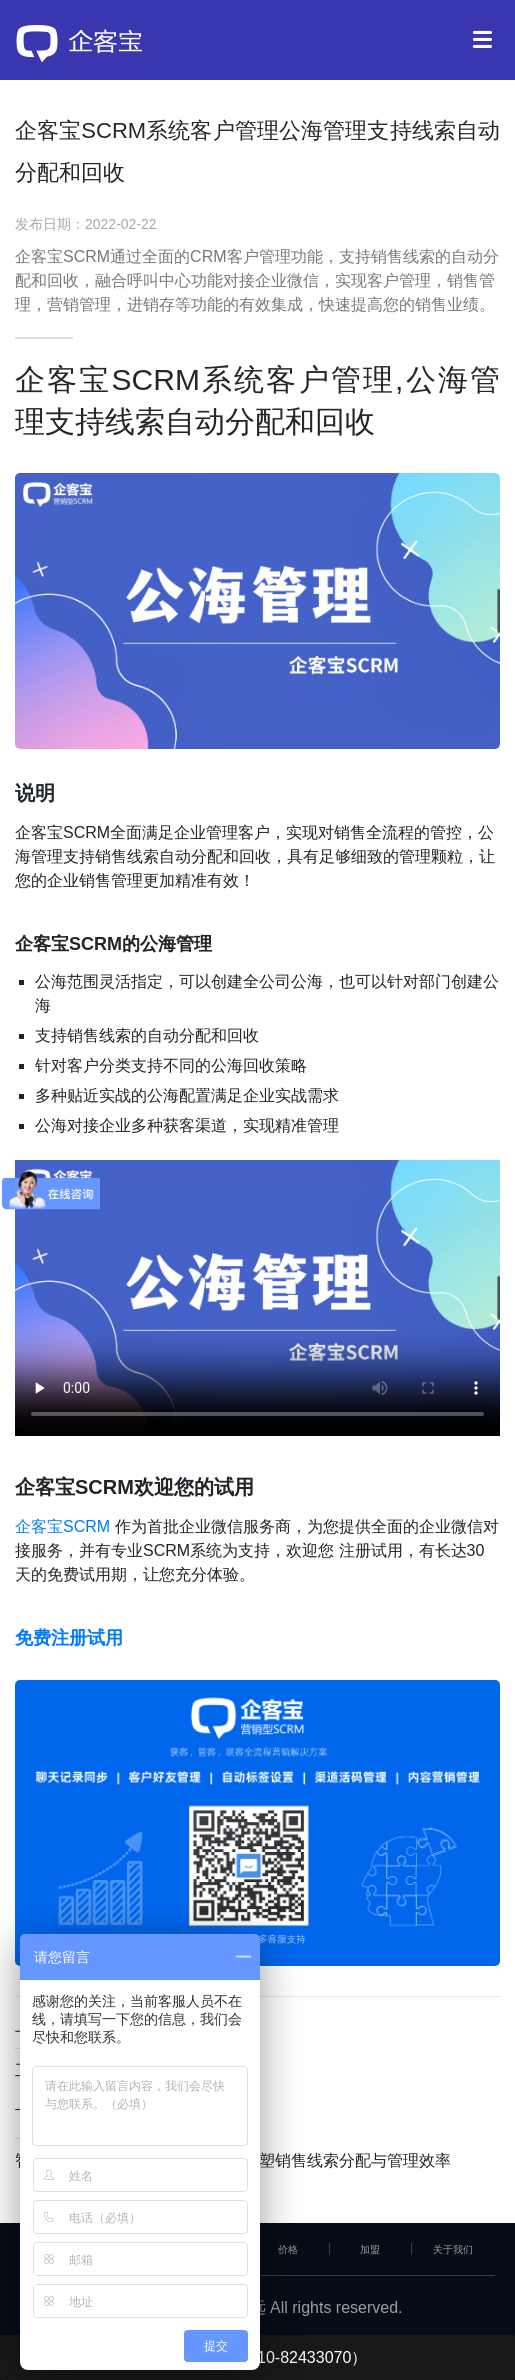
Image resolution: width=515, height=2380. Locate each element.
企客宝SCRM (62, 1526)
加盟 (370, 2249)
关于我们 (453, 2249)
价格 (288, 2249)
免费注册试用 (69, 1638)
